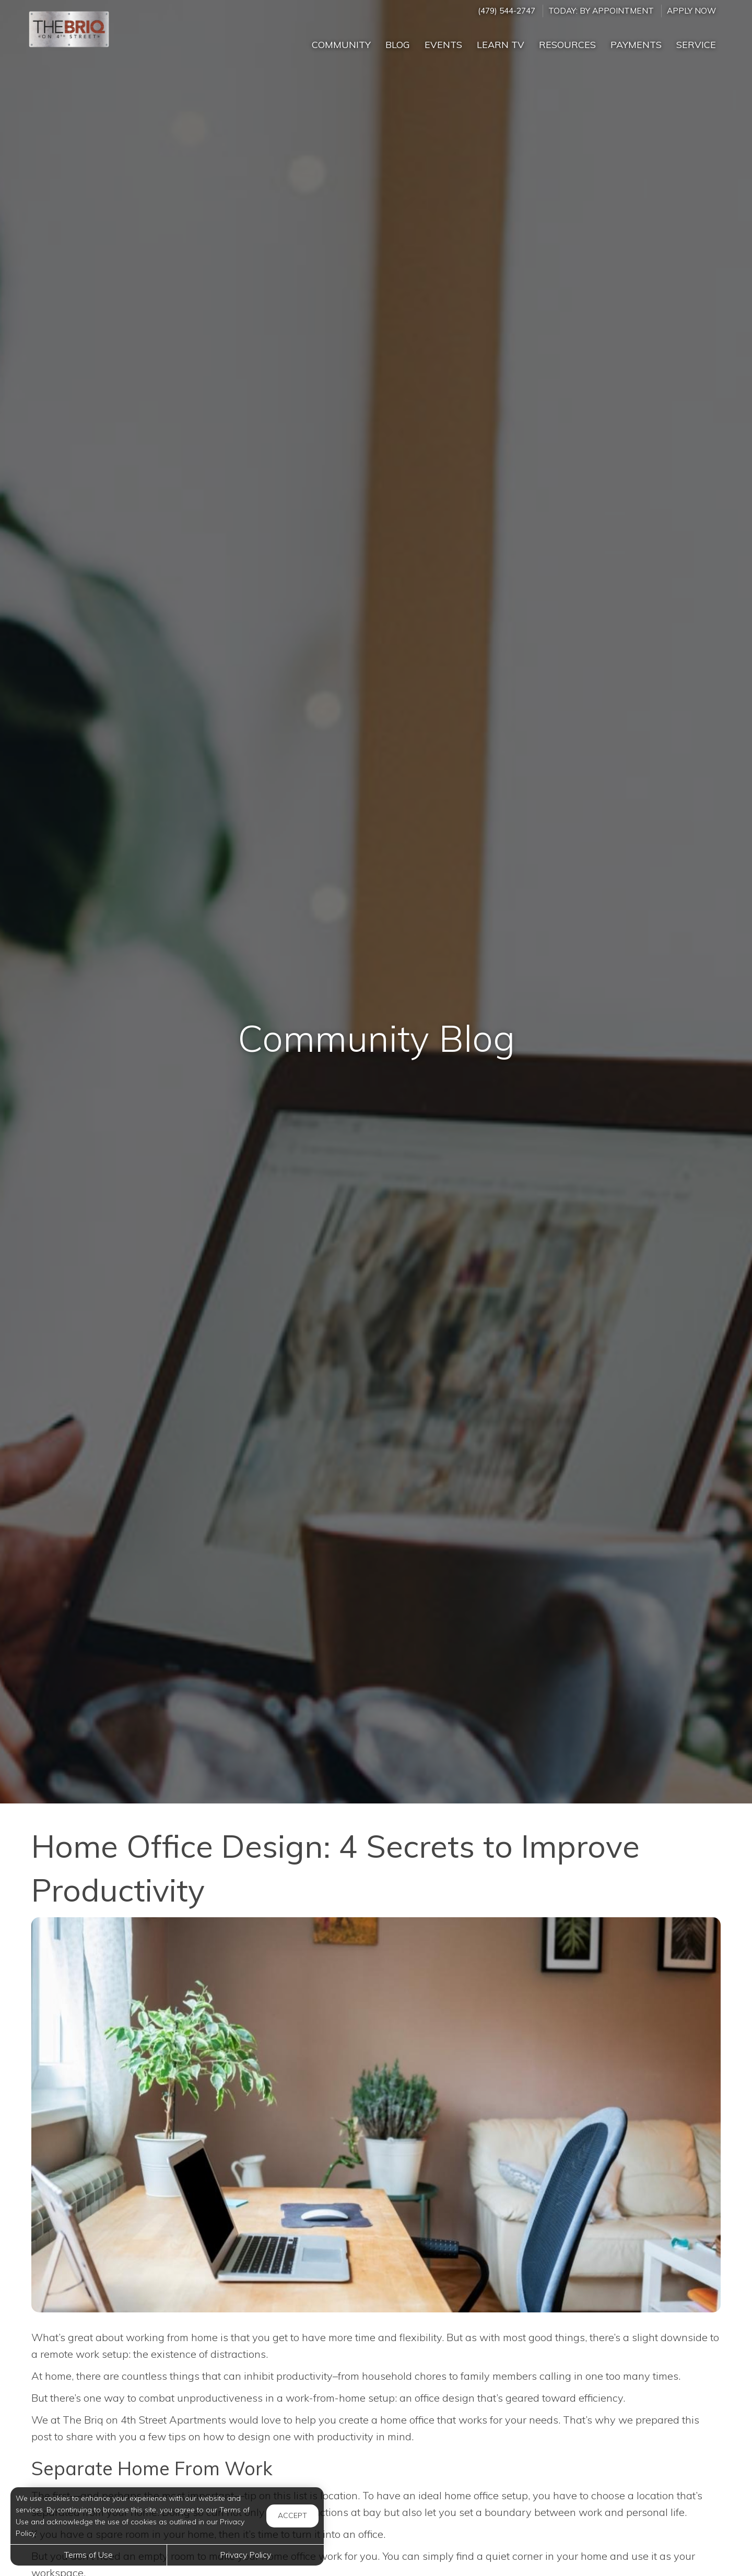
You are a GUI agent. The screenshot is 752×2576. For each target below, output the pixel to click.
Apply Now (691, 11)
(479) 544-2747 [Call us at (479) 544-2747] (506, 11)
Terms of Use (88, 2554)
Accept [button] (292, 2515)
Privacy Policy (245, 2554)
